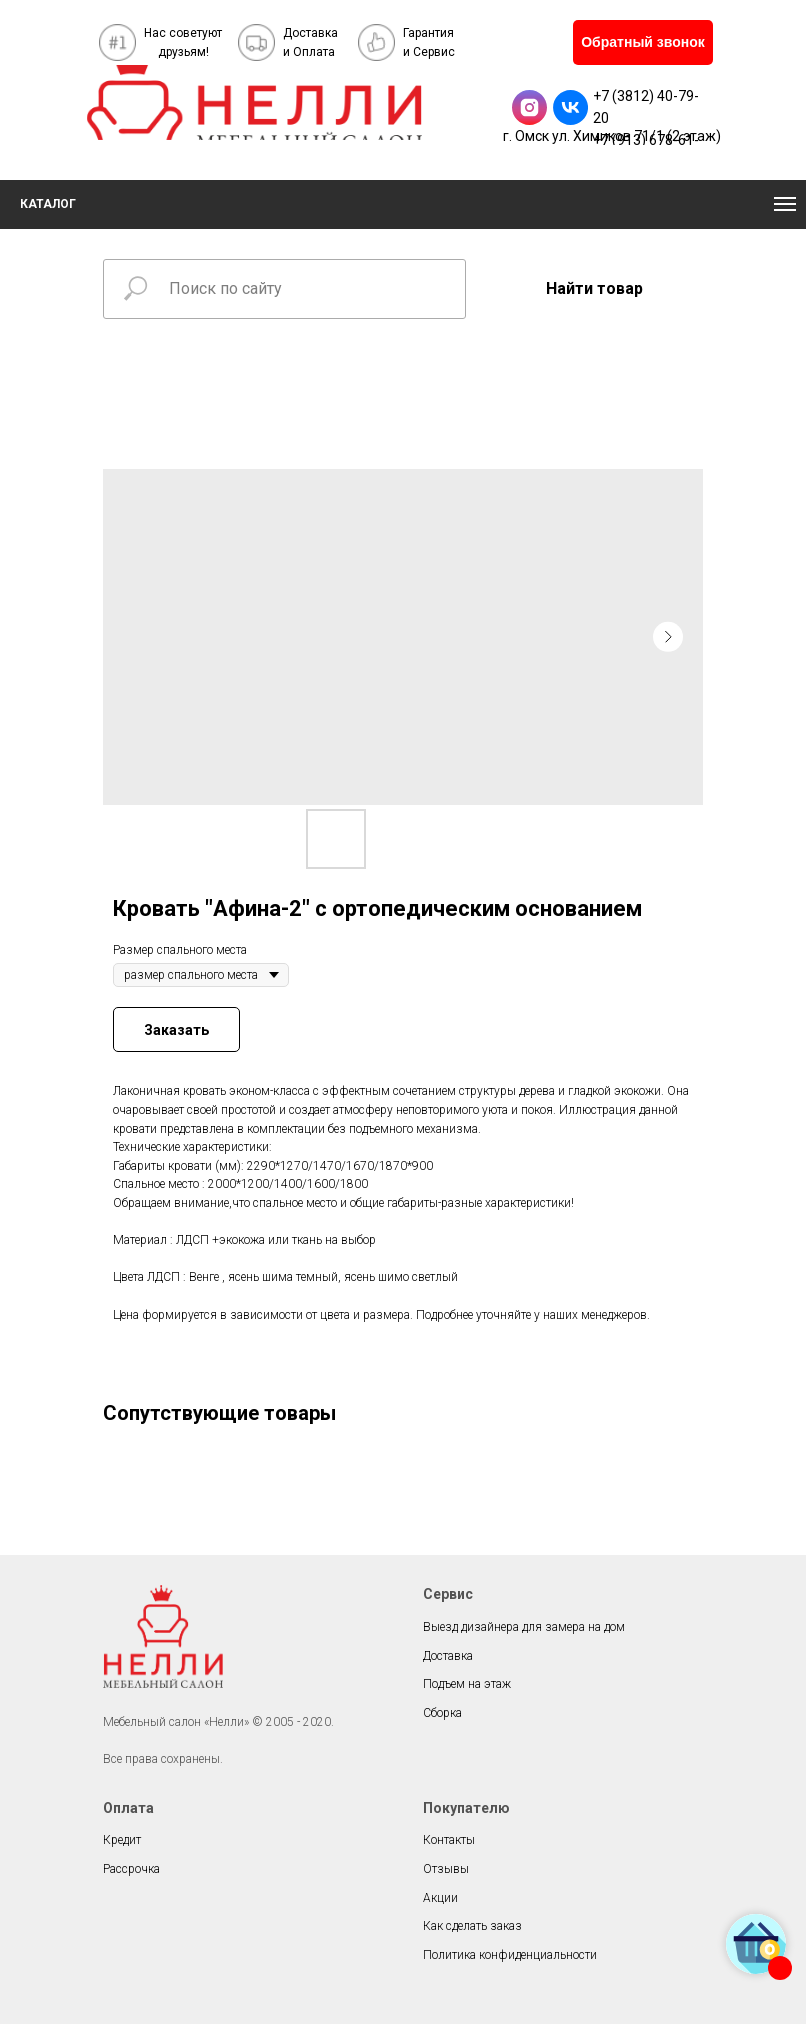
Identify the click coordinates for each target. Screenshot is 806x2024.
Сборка (442, 1713)
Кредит (122, 1840)
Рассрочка (131, 1869)
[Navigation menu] (785, 204)
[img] (254, 102)
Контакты (449, 1840)
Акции (440, 1898)
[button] (643, 42)
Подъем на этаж (467, 1684)
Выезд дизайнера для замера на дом (524, 1627)
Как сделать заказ (472, 1926)
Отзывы (446, 1869)
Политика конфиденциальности (510, 1955)
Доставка (448, 1656)
